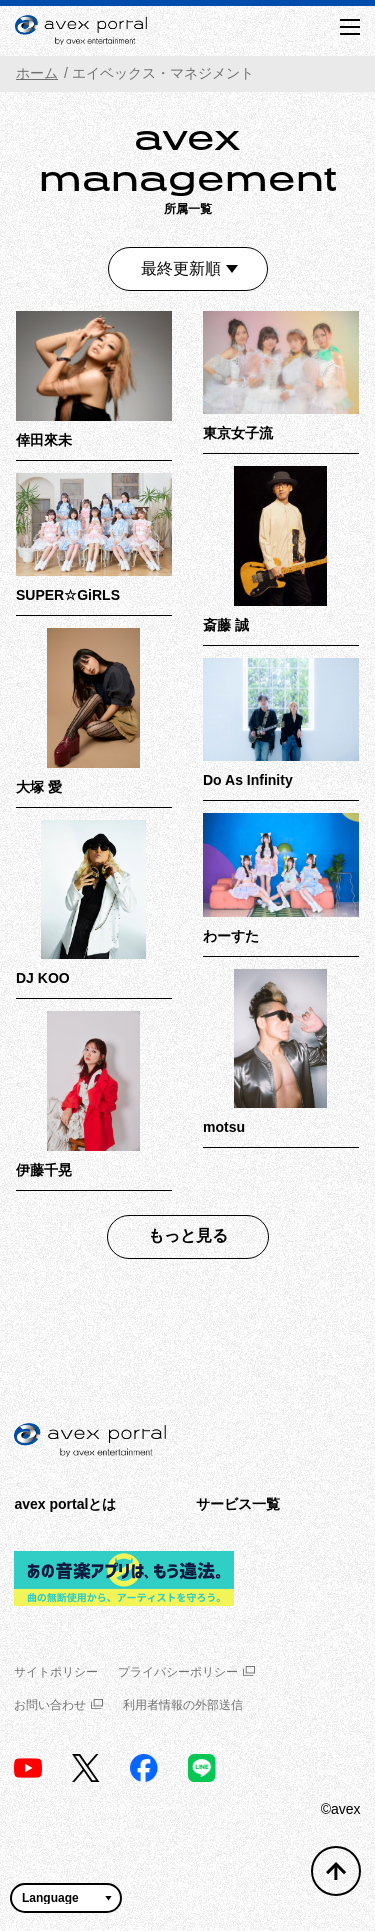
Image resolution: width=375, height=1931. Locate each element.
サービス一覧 (238, 1504)
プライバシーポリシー (186, 1672)
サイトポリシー (56, 1672)
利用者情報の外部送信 (183, 1705)
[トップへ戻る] (336, 1871)
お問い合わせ (58, 1705)
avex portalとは (65, 1504)
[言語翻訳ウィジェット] (66, 1898)
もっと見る (188, 1235)
